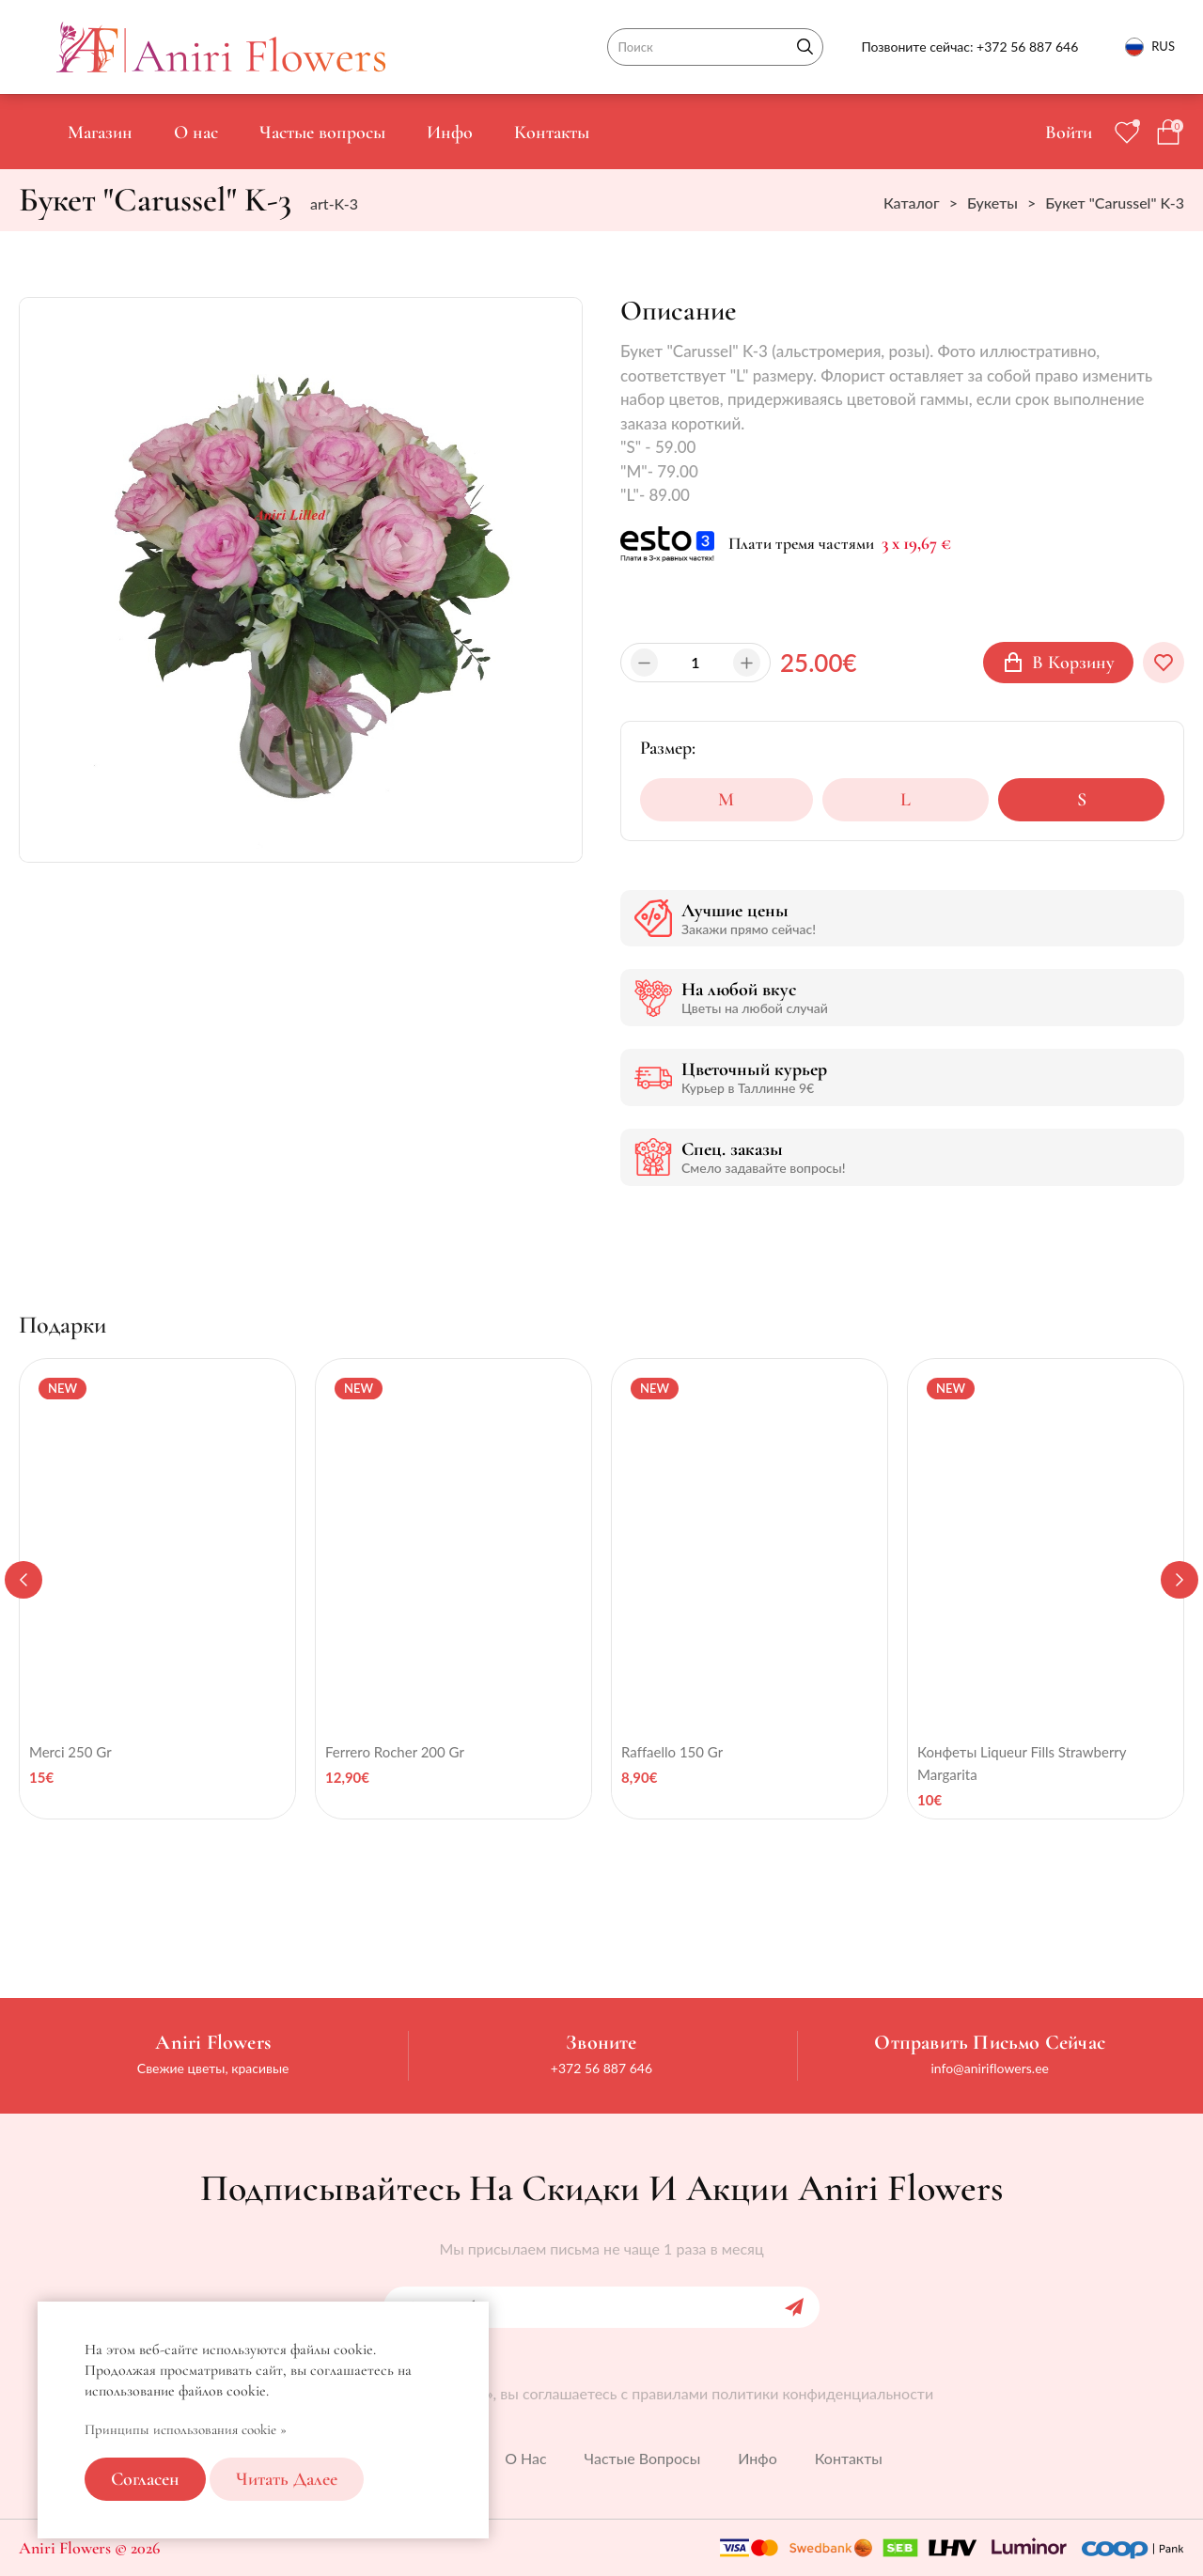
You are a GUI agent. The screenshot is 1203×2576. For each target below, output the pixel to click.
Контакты (551, 132)
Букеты (992, 202)
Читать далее (286, 2479)
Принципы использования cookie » (186, 2429)
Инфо (450, 132)
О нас (196, 132)
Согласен (145, 2479)
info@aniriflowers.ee (989, 2068)
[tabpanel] (157, 1588)
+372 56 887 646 (1027, 47)
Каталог (911, 202)
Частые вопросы (322, 132)
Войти (1068, 132)
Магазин (100, 132)
